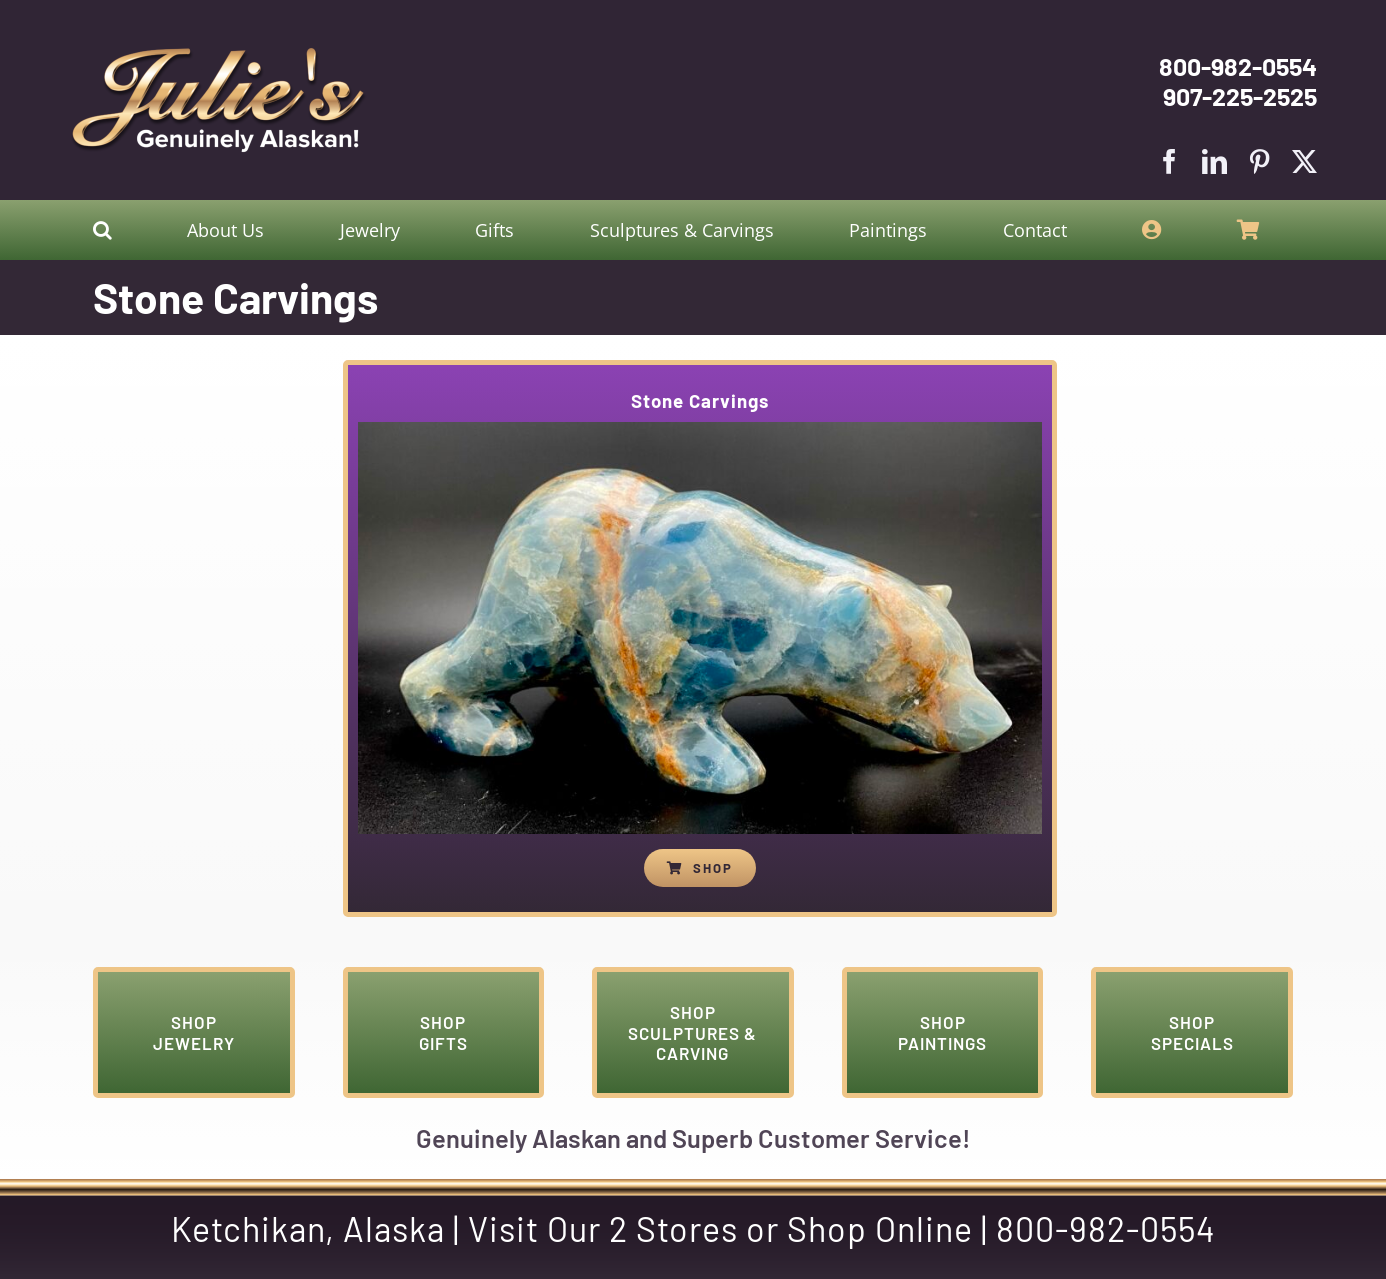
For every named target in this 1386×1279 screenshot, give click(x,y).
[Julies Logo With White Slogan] (219, 55)
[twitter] (1304, 161)
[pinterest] (1259, 161)
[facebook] (1169, 161)
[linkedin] (1214, 161)
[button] (102, 230)
